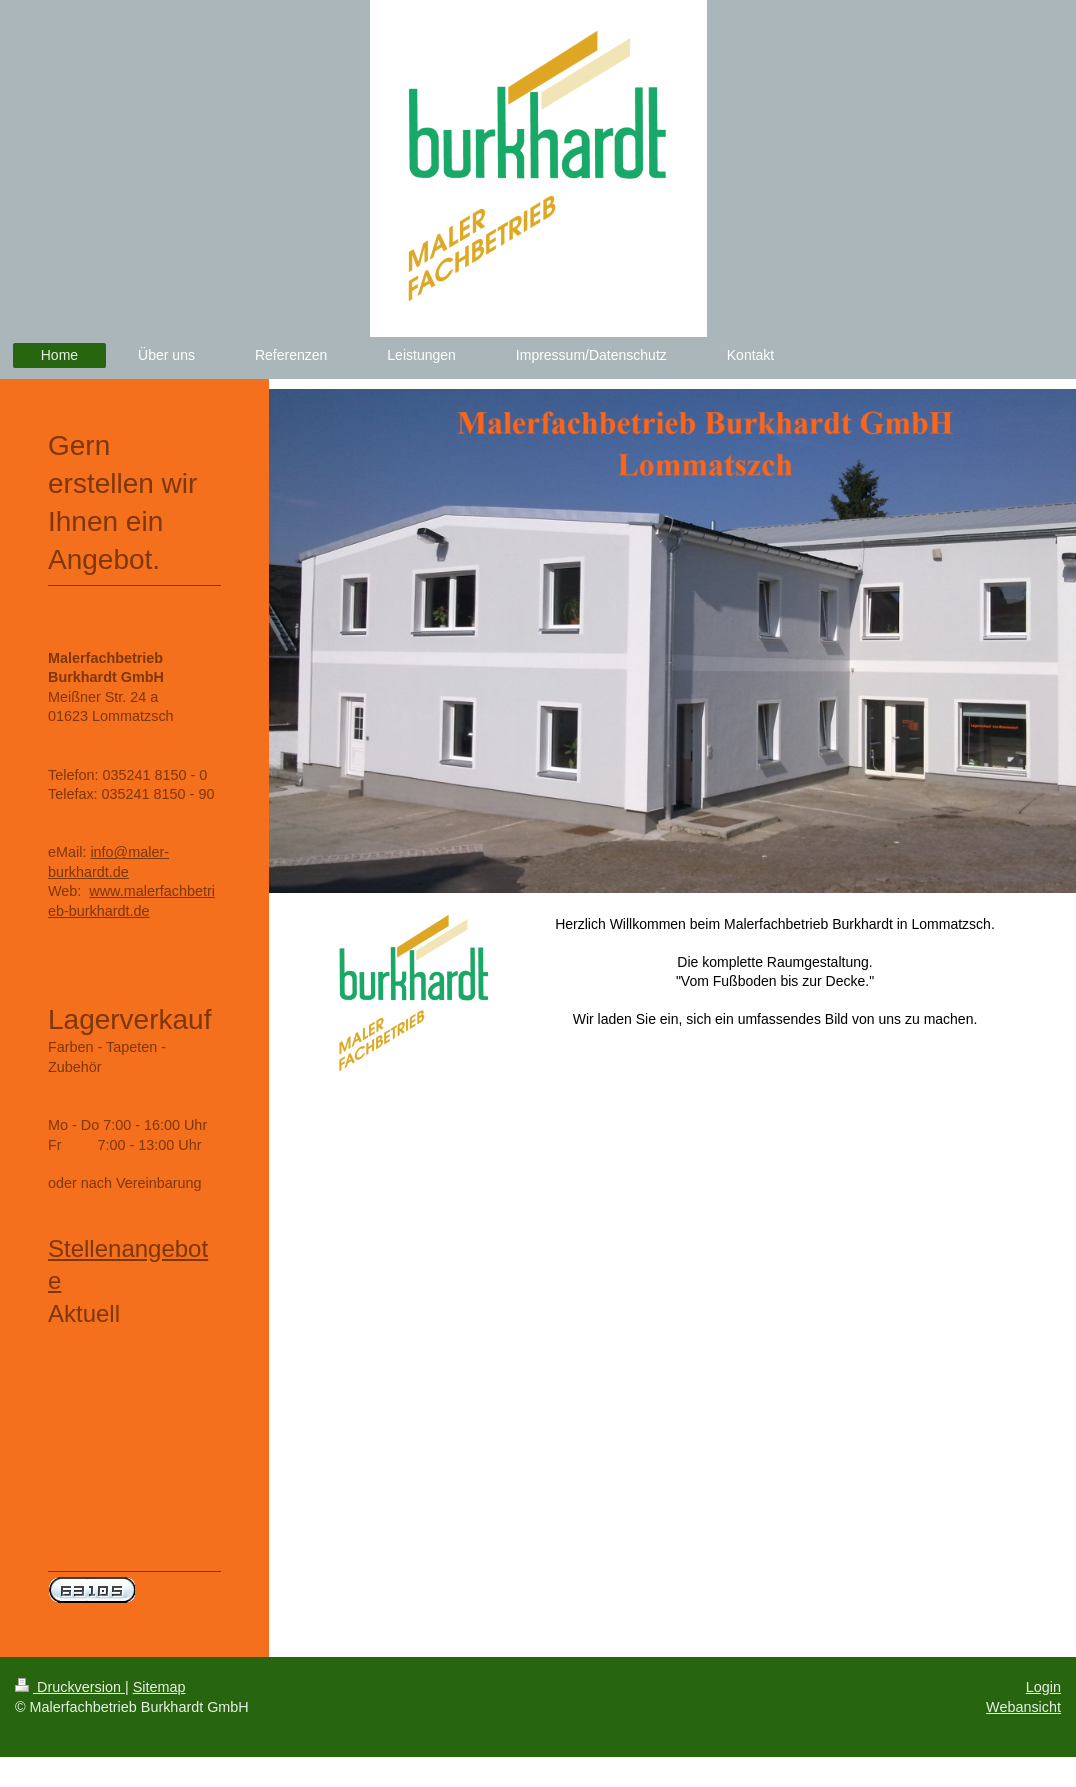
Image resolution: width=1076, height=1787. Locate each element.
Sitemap (159, 1687)
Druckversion (70, 1687)
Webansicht (1023, 1707)
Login (1043, 1687)
